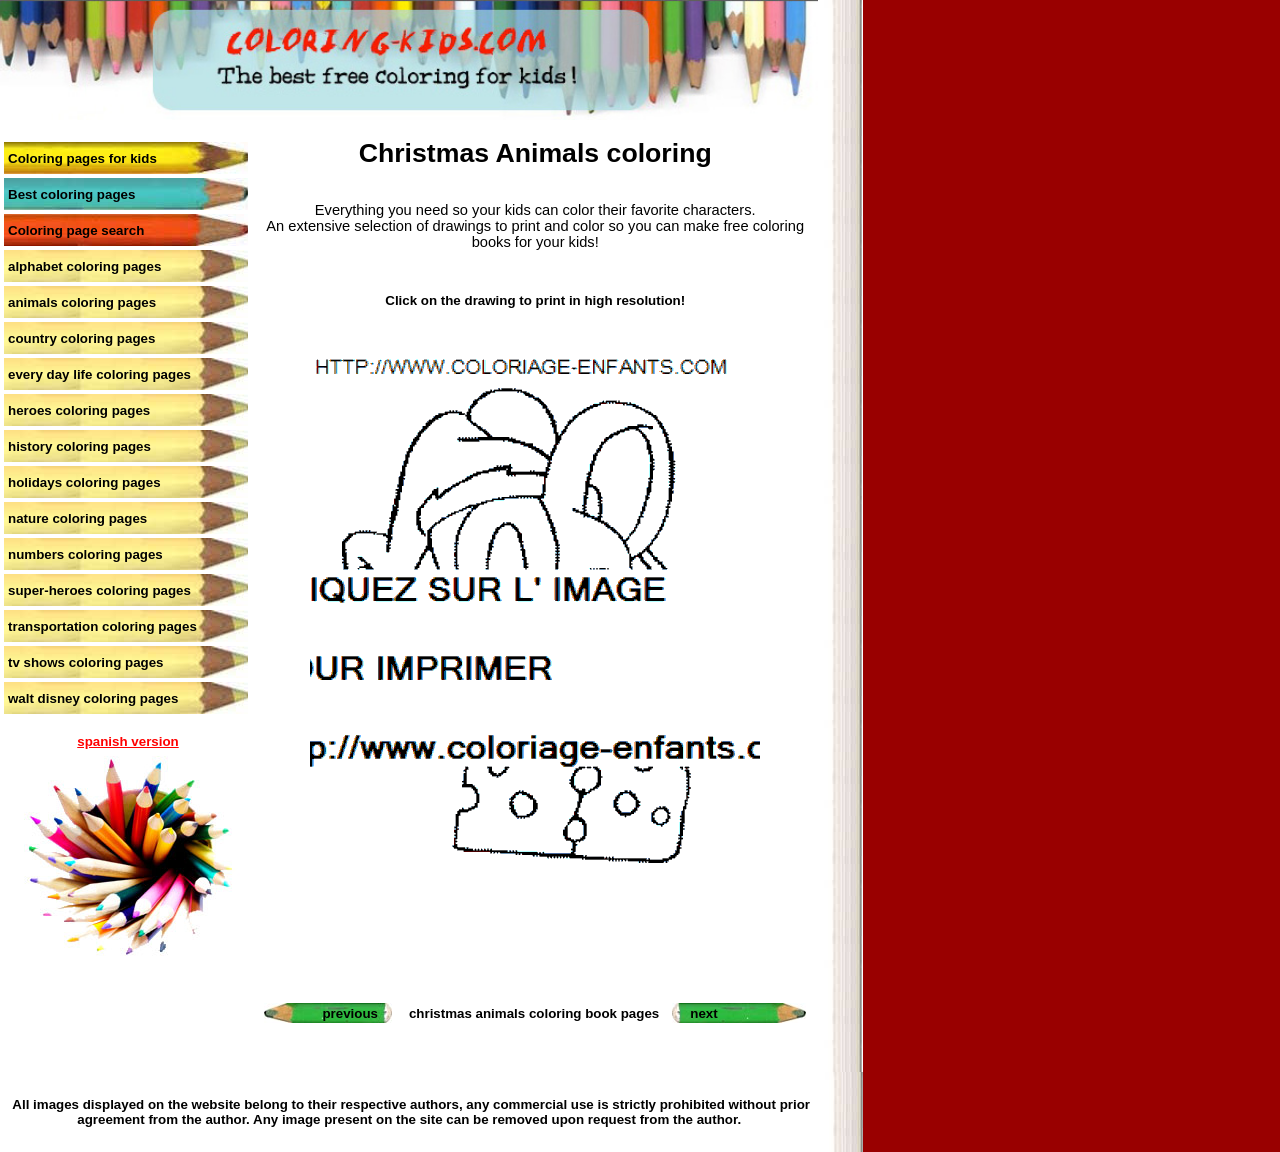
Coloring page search (76, 230)
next (703, 1013)
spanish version (127, 741)
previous (350, 1013)
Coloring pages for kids (82, 158)
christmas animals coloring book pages (534, 1013)
